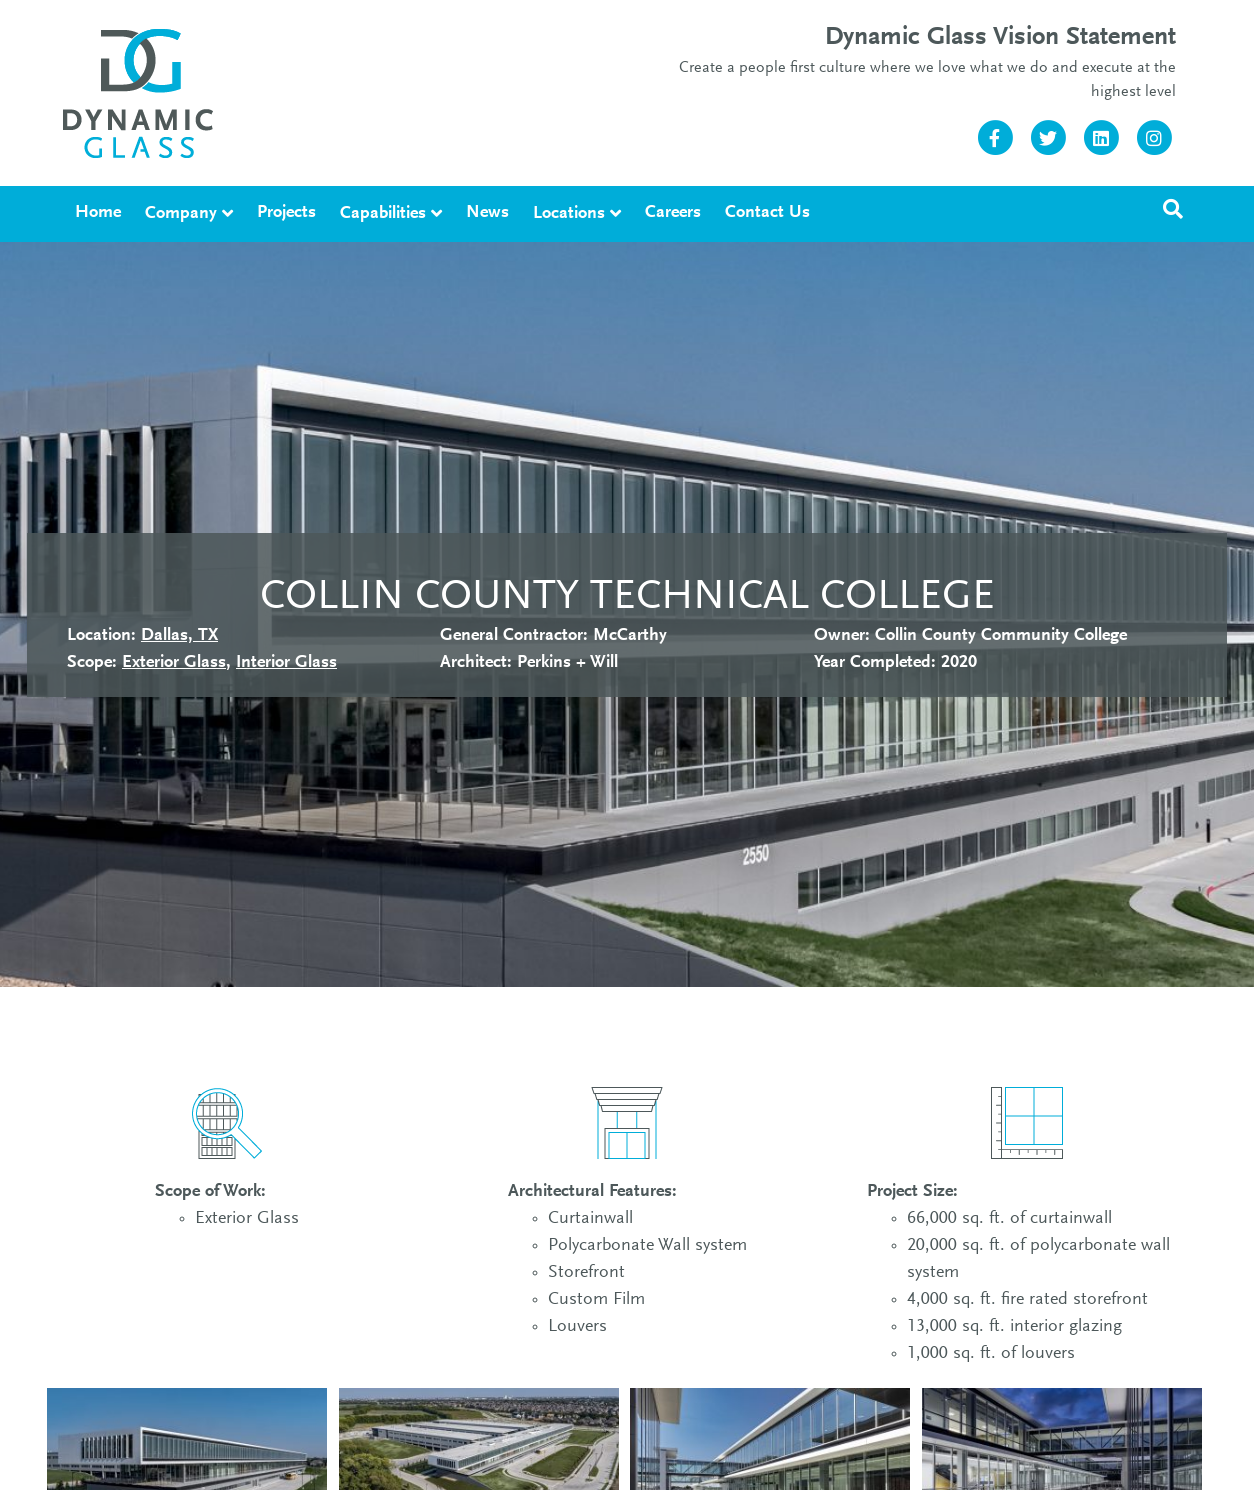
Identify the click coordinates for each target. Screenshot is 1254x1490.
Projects (286, 213)
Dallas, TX (179, 636)
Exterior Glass (174, 663)
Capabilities (383, 214)
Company (181, 214)
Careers (673, 213)
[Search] (1173, 209)
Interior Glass (286, 663)
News (487, 213)
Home (98, 213)
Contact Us (767, 213)
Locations (569, 214)
